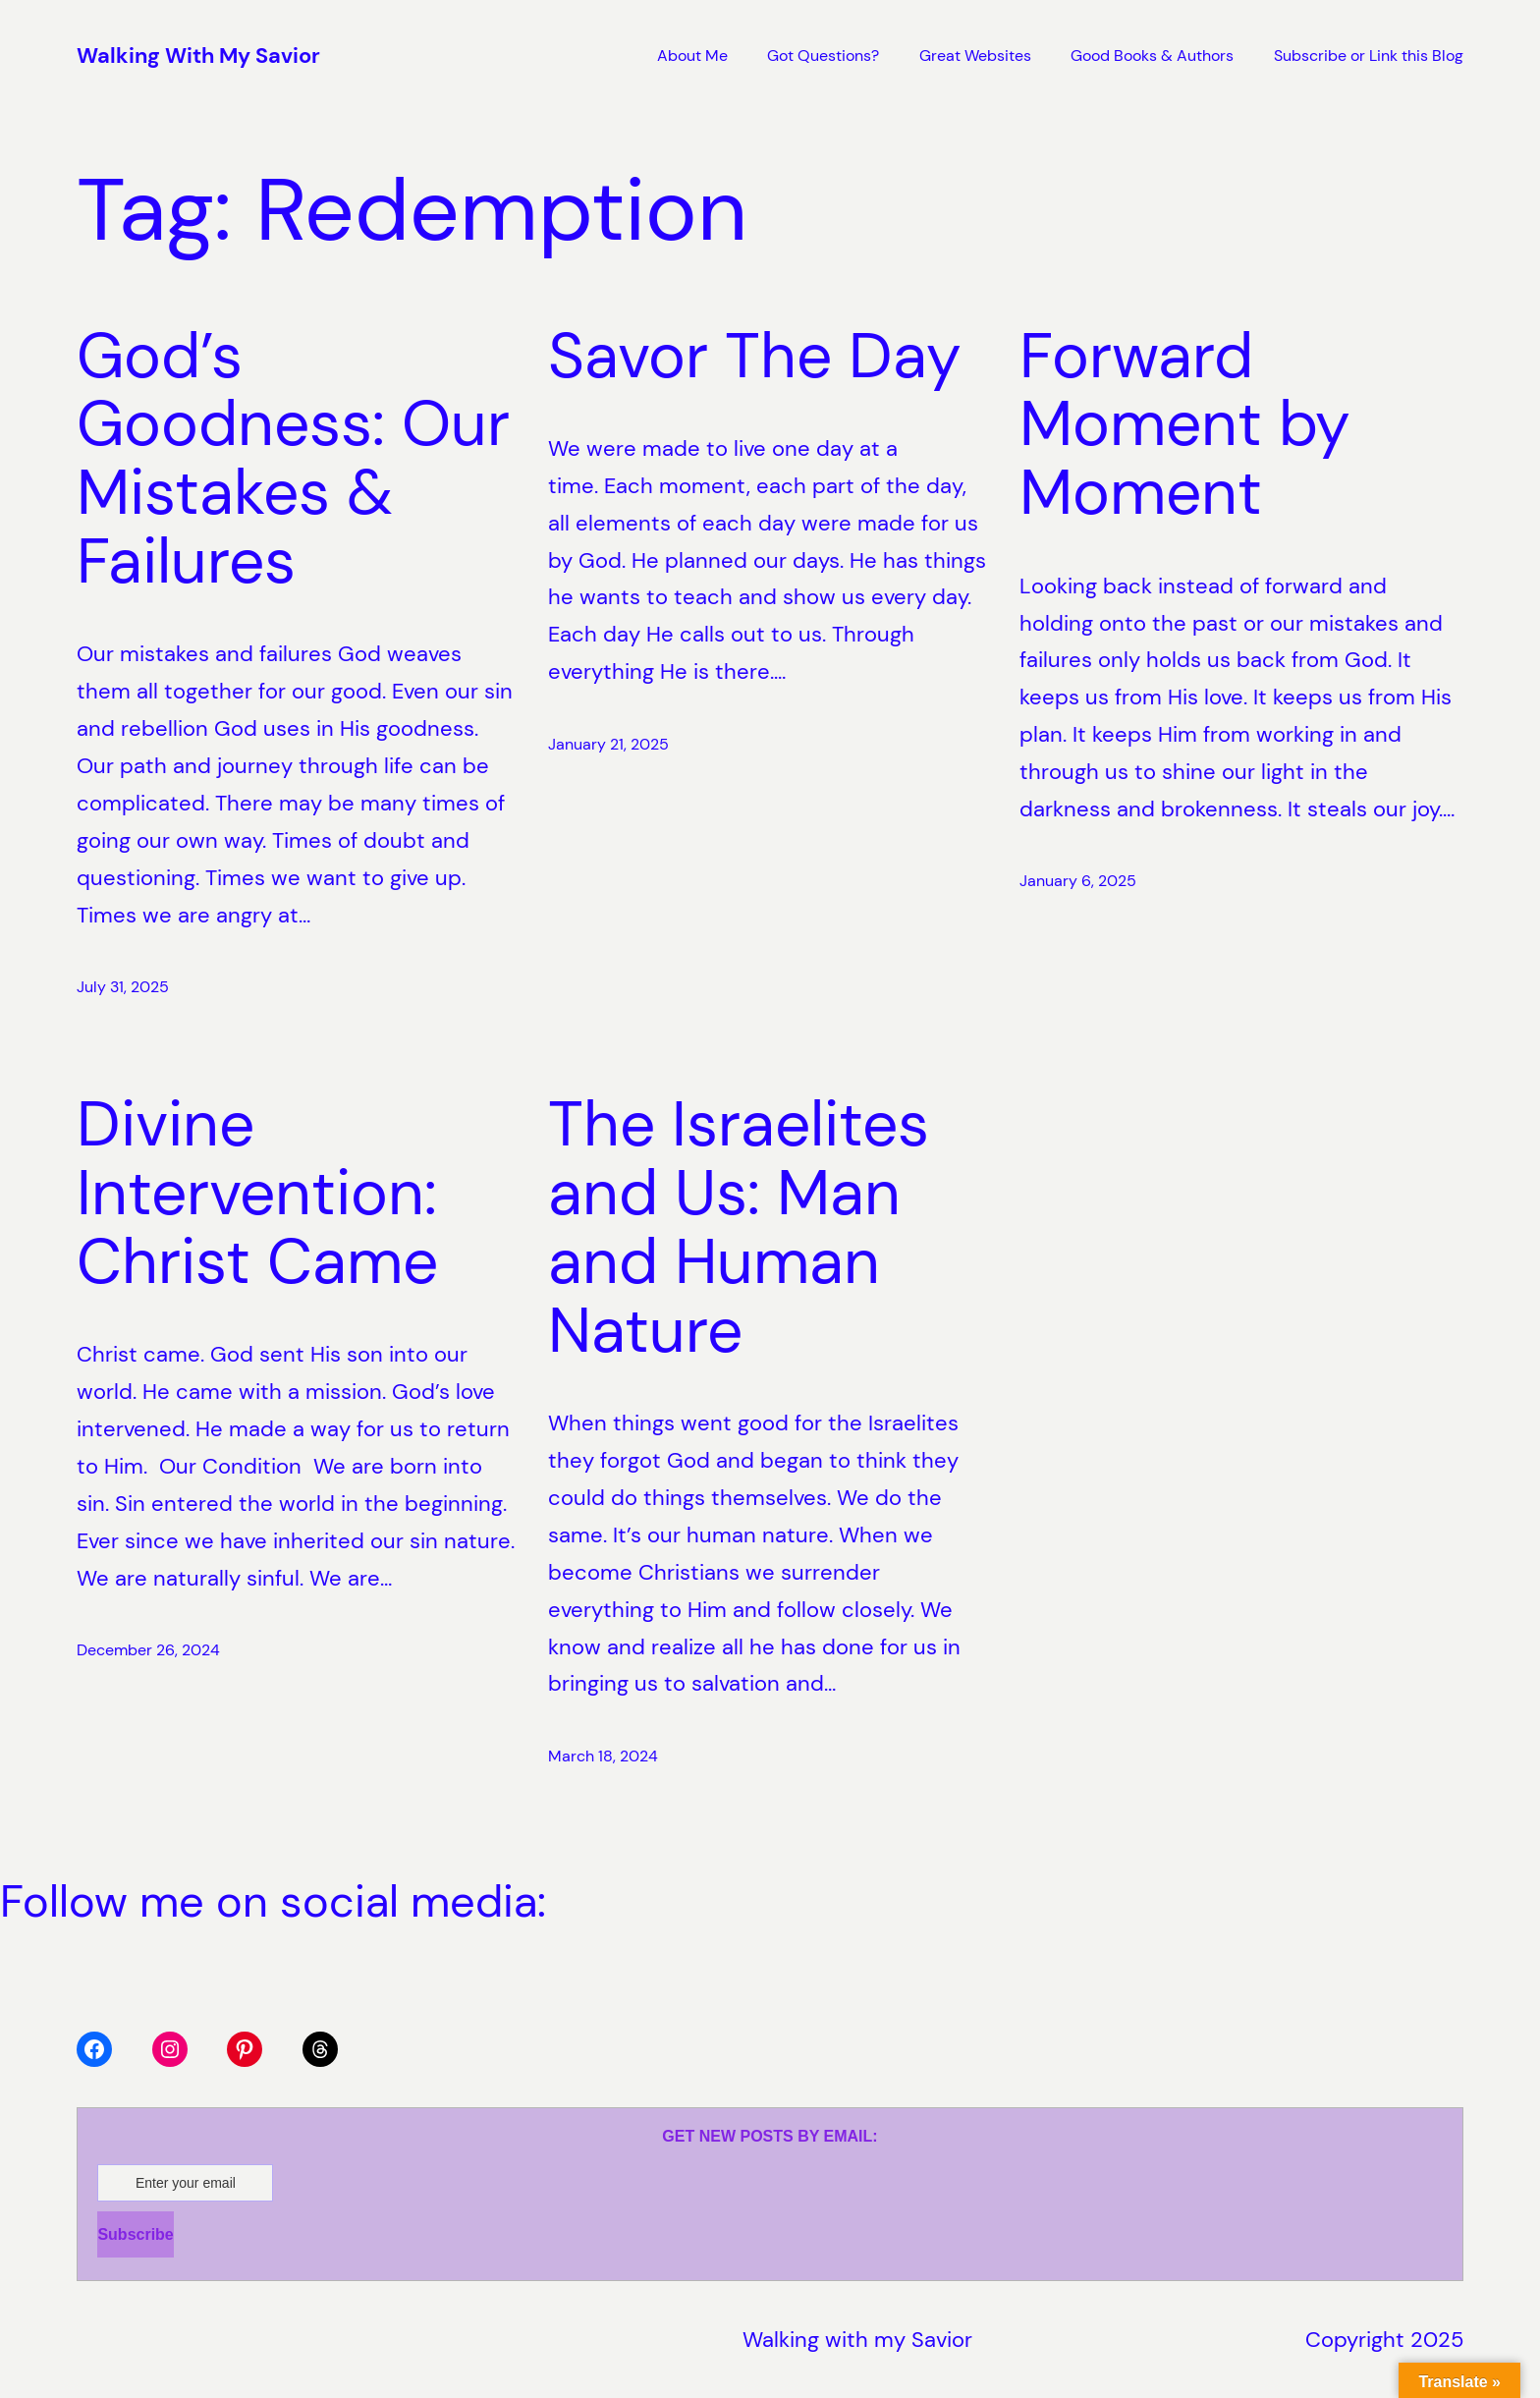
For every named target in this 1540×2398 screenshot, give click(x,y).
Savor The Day (755, 356)
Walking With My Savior (198, 55)
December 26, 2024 (148, 1650)
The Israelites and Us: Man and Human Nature (738, 1227)
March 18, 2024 (603, 1756)
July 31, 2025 (123, 986)
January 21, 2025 (608, 744)
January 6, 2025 (1077, 880)
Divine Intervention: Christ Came (266, 1193)
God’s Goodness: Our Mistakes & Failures (293, 459)
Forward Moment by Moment (1184, 425)
